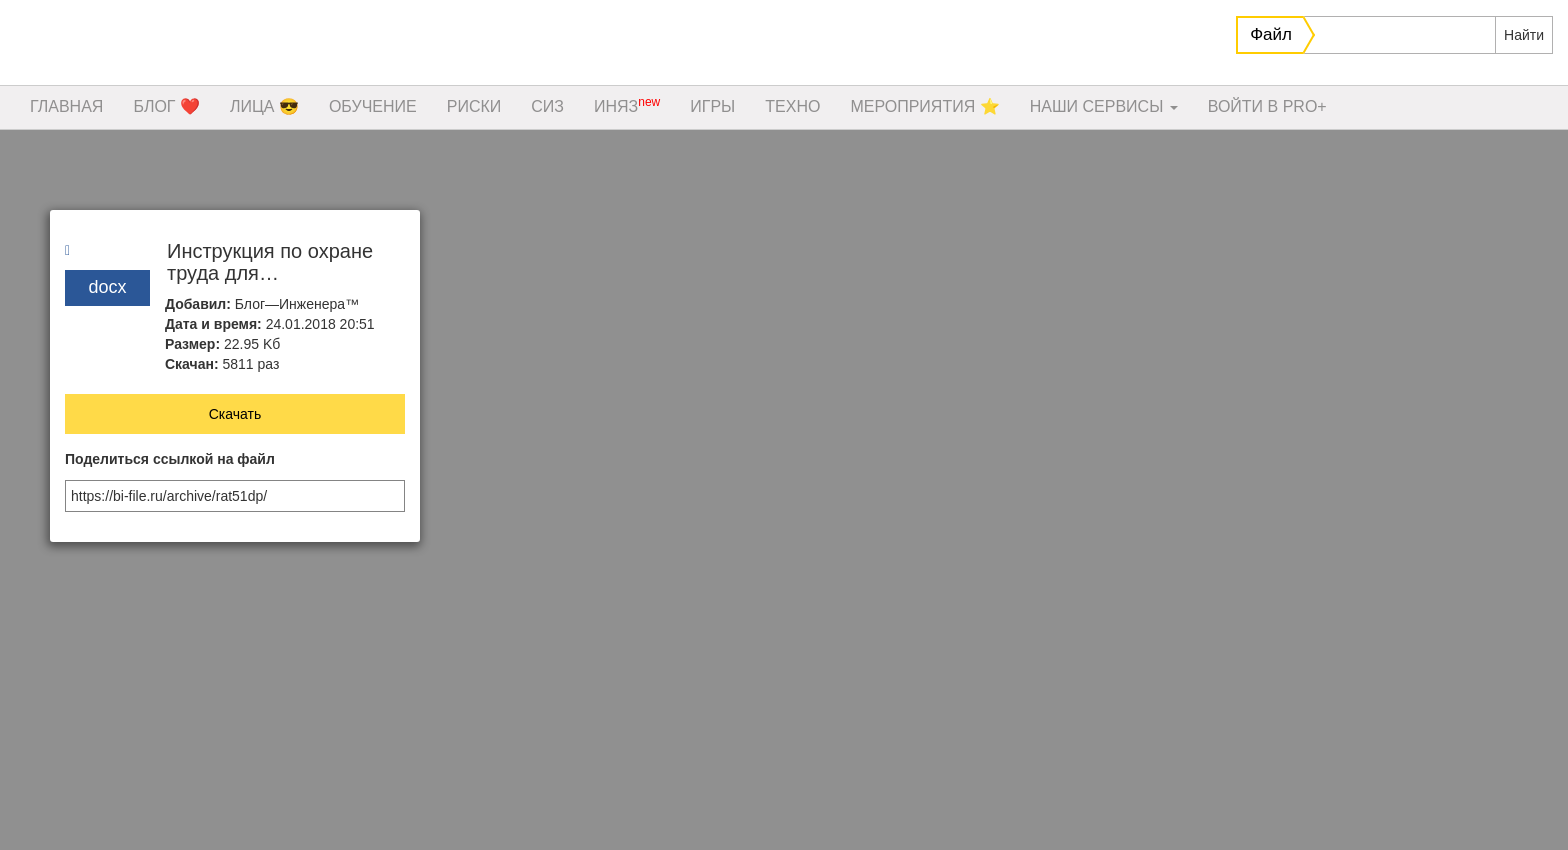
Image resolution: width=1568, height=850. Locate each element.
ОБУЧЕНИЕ (373, 106)
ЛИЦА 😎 (264, 106)
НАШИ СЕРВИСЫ (1104, 106)
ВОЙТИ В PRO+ (1267, 106)
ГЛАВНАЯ (66, 106)
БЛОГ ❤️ (166, 106)
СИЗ (547, 106)
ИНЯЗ (627, 105)
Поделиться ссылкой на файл (170, 459)
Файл (1271, 34)
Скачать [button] (235, 414)
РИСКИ (474, 106)
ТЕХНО (792, 106)
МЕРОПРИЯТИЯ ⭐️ (924, 106)
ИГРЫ (712, 106)
